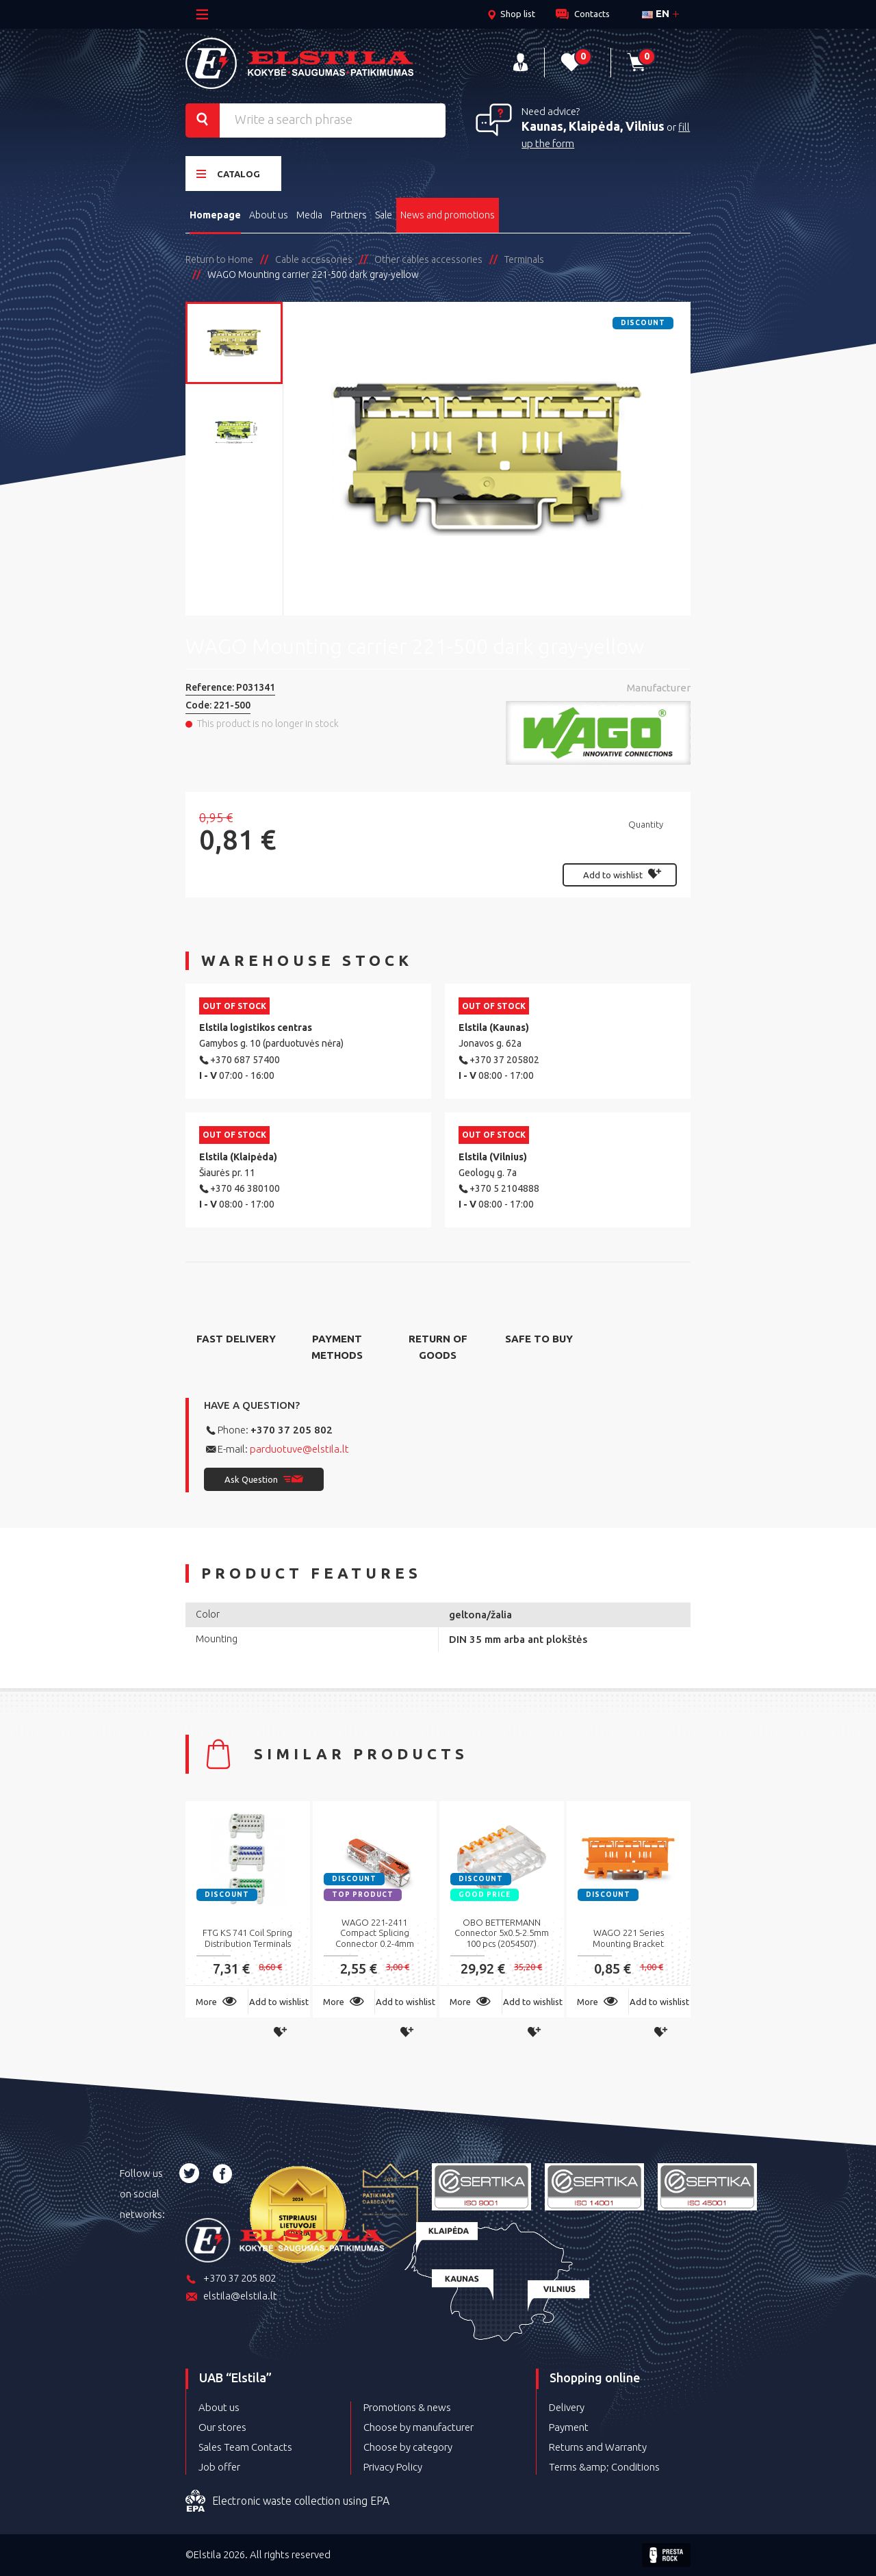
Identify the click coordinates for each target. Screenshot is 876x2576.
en (655, 13)
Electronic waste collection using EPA (287, 2501)
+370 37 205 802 (291, 1430)
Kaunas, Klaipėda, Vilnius (593, 126)
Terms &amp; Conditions (604, 2467)
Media (309, 214)
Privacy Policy (392, 2467)
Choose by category (407, 2447)
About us (268, 214)
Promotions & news (407, 2407)
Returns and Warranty (598, 2447)
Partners (349, 214)
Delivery (566, 2407)
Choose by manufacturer (418, 2427)
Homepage (215, 214)
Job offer (219, 2467)
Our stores (222, 2427)
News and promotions (447, 214)
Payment (569, 2427)
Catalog (228, 173)
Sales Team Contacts (245, 2447)
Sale (383, 214)
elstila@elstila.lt (231, 2297)
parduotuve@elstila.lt (299, 1449)
